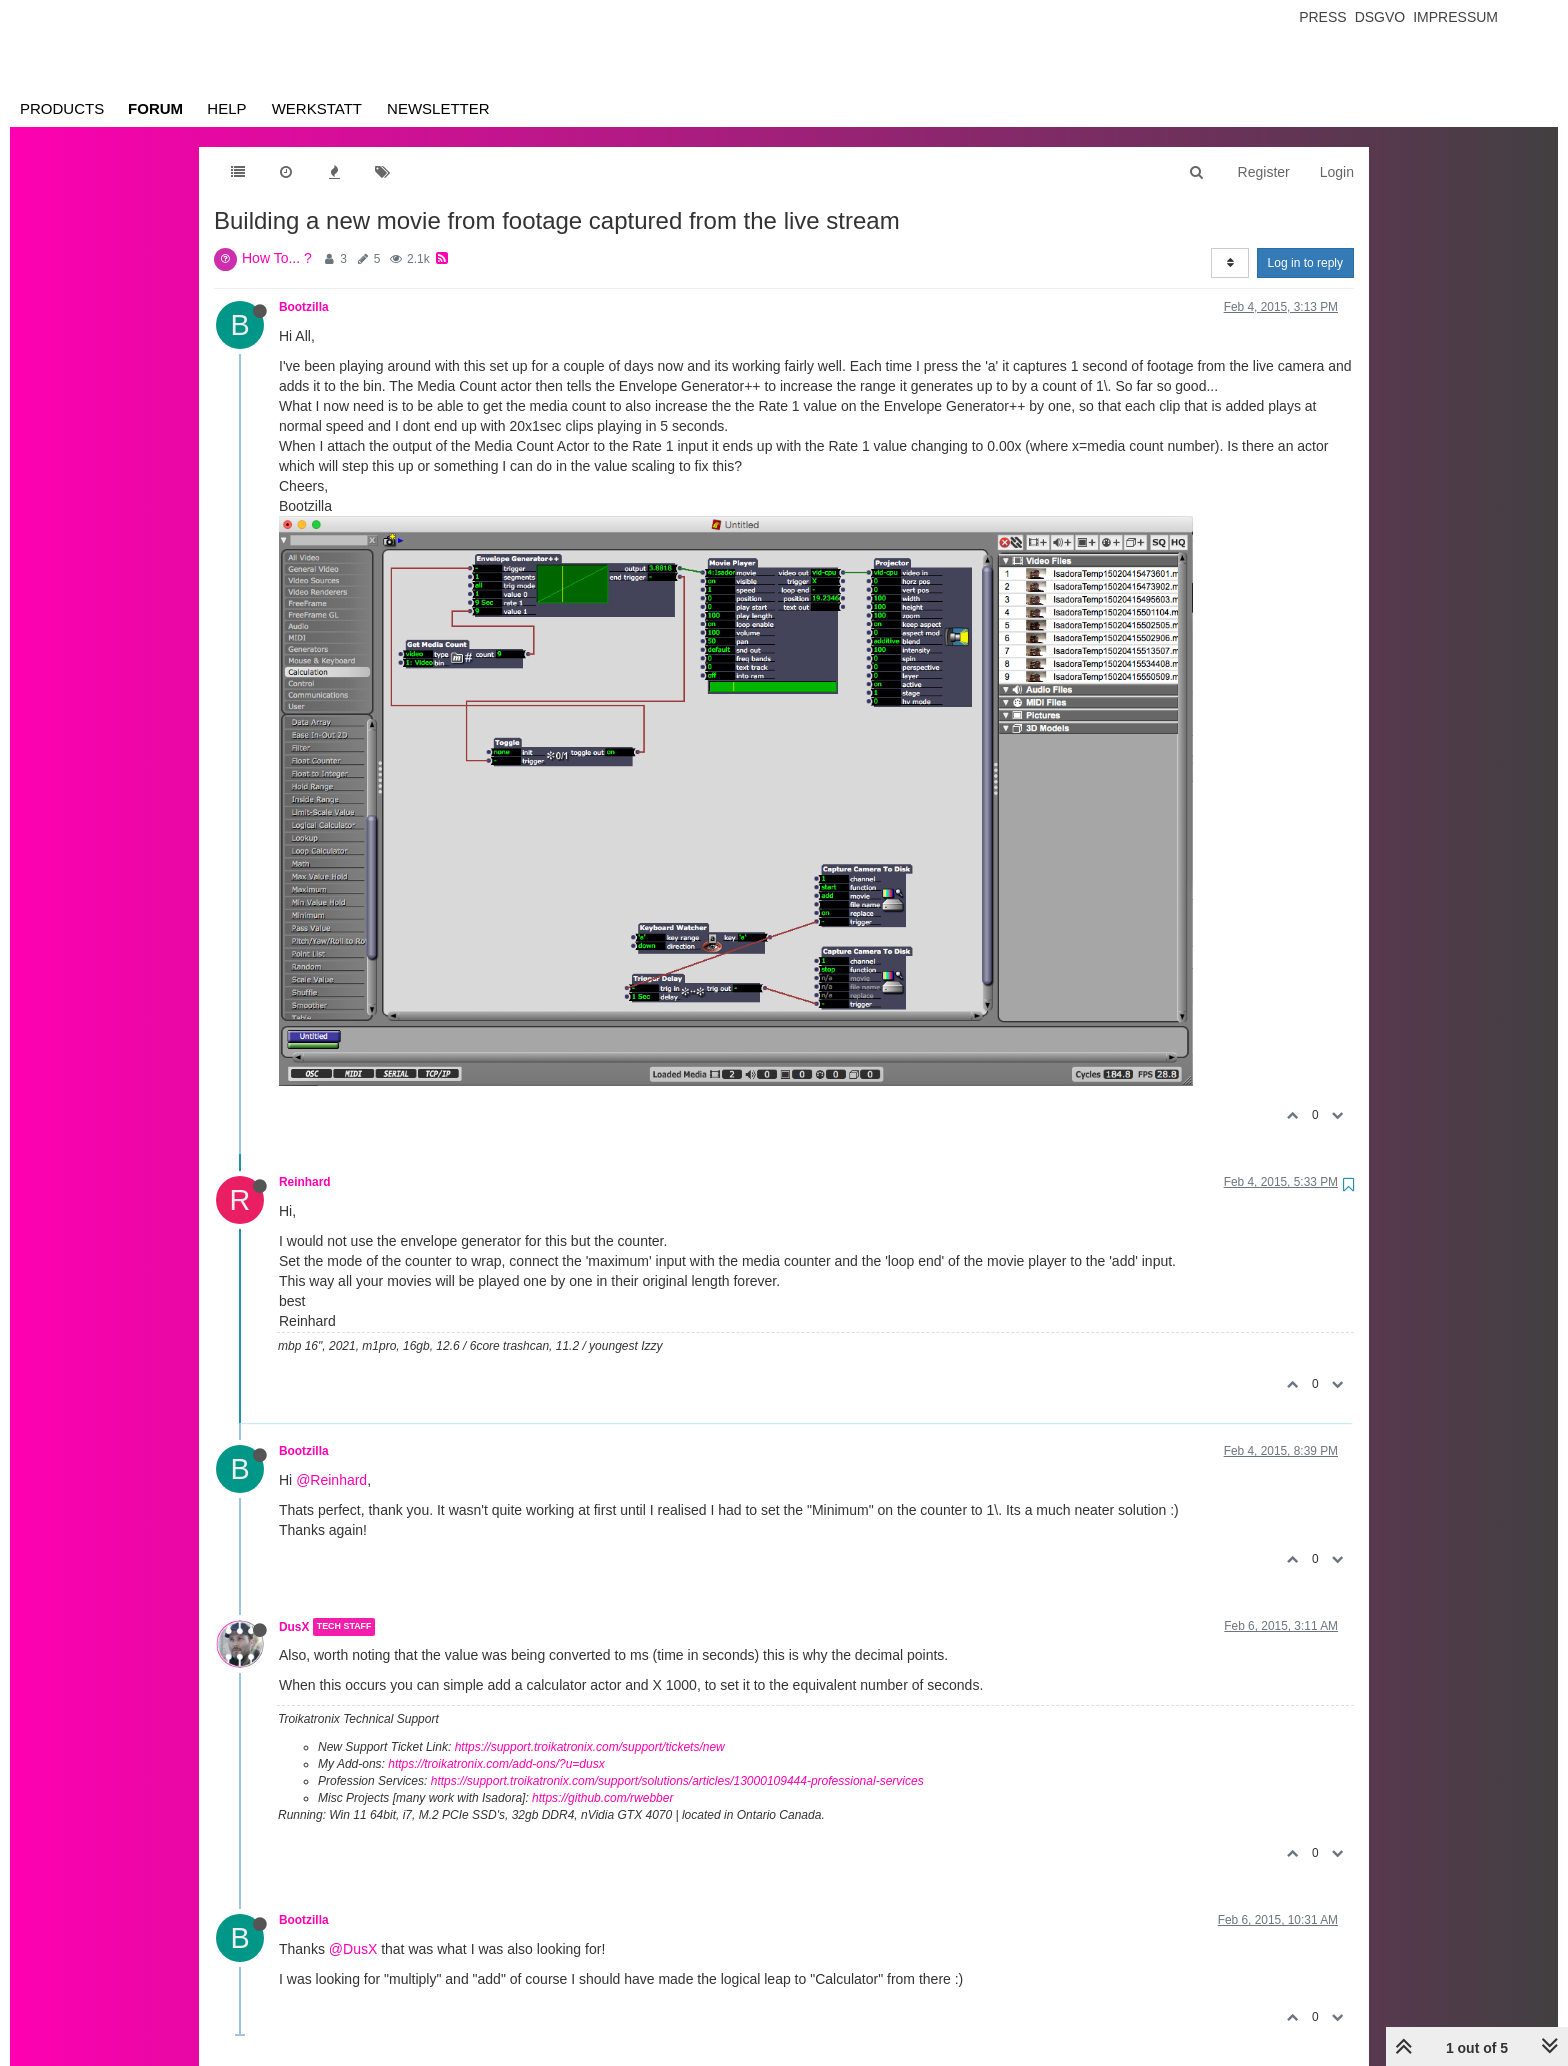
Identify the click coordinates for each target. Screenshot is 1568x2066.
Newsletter (438, 108)
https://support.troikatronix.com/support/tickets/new (590, 1747)
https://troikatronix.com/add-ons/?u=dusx (496, 1764)
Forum (155, 108)
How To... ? (277, 258)
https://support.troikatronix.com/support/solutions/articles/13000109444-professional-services (677, 1781)
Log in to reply (1305, 263)
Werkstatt (317, 108)
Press (1322, 17)
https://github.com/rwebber (602, 1798)
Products (62, 108)
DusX (294, 1627)
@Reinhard (331, 1480)
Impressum (1455, 17)
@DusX (353, 1949)
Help (226, 108)
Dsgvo (1380, 17)
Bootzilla (304, 307)
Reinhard (305, 1182)
